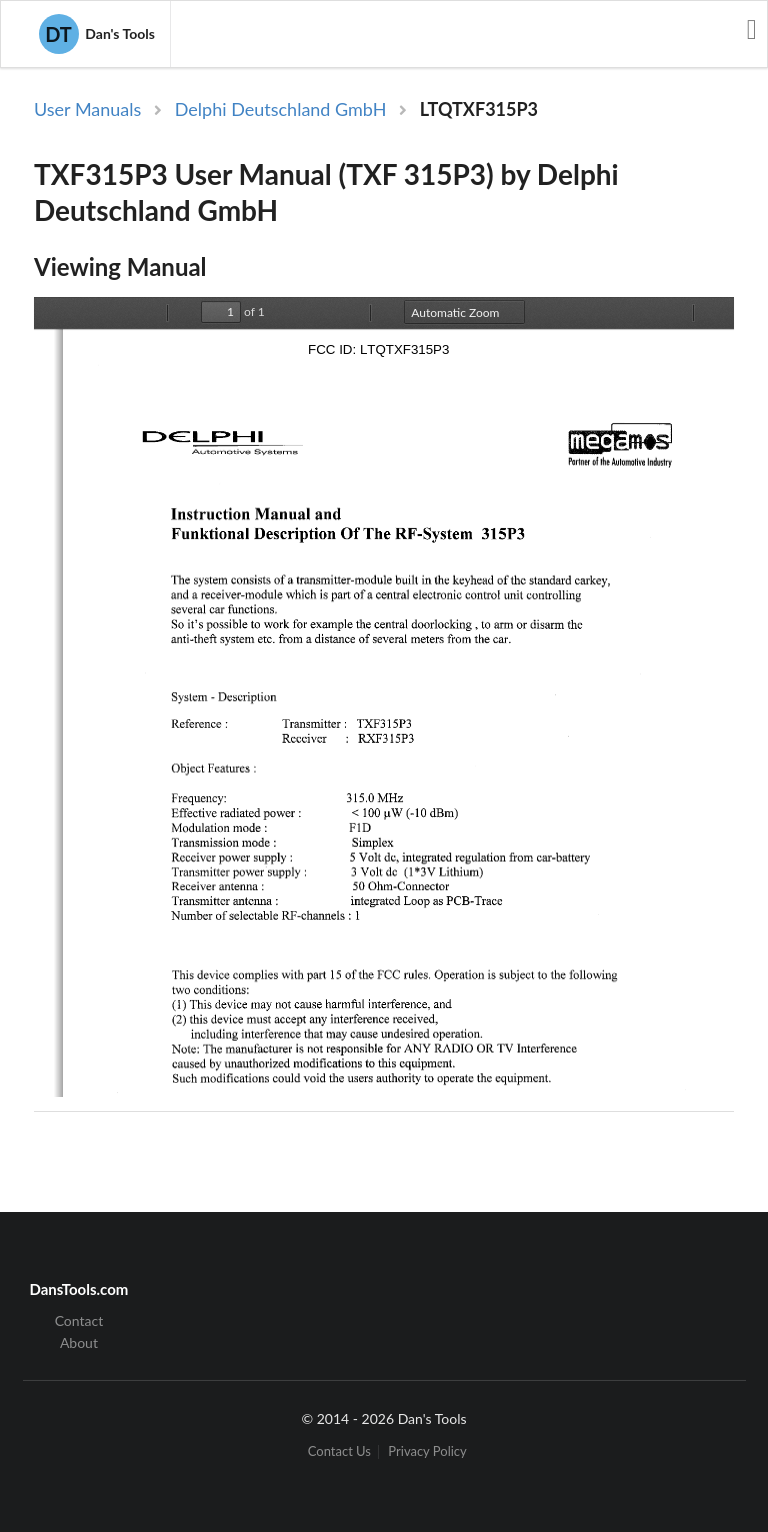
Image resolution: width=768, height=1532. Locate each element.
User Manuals (87, 109)
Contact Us (339, 1451)
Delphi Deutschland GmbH (281, 109)
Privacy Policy (427, 1451)
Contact (79, 1321)
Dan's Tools (97, 34)
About (79, 1342)
